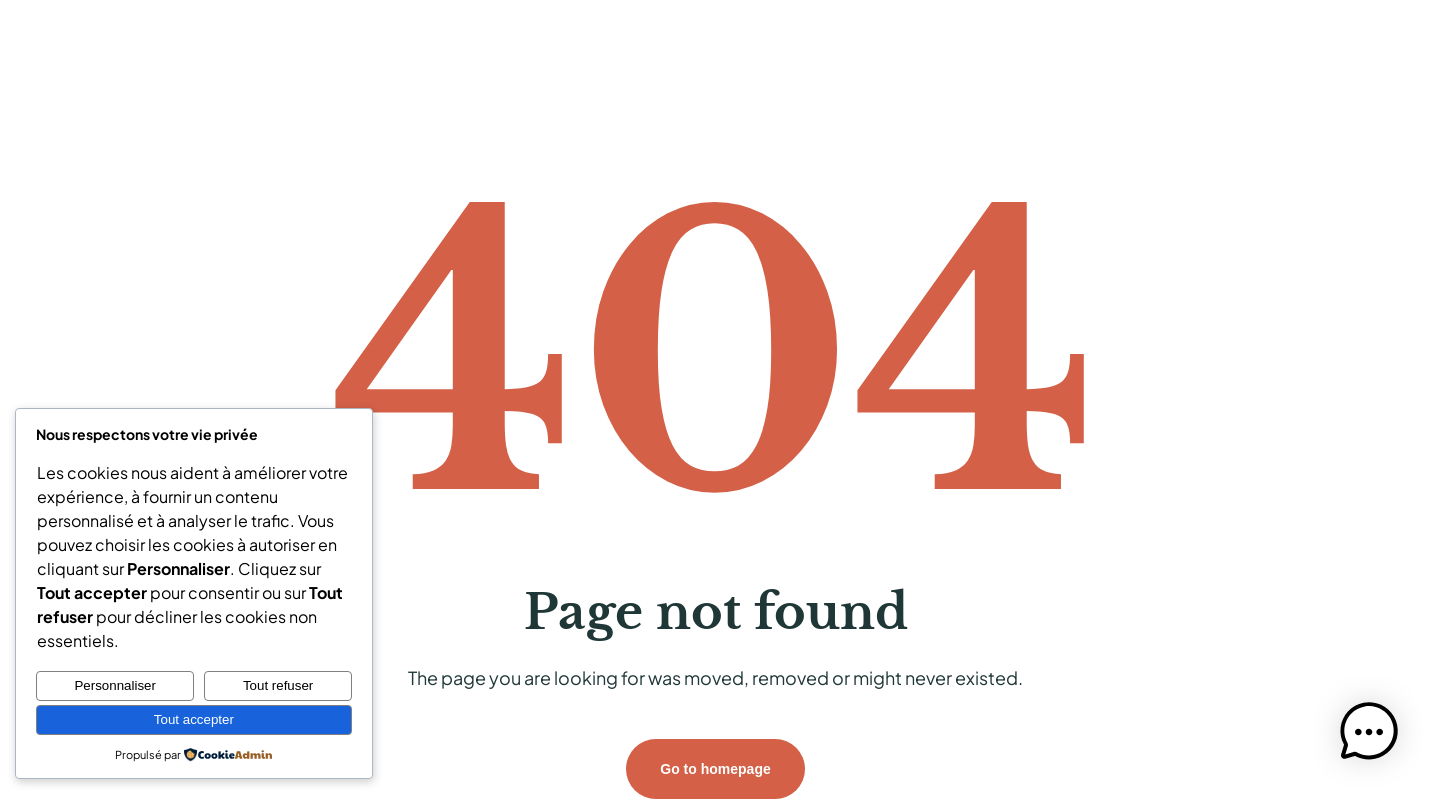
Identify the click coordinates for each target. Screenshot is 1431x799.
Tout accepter (194, 719)
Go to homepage (715, 769)
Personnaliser (115, 685)
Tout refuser (278, 685)
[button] (1369, 734)
